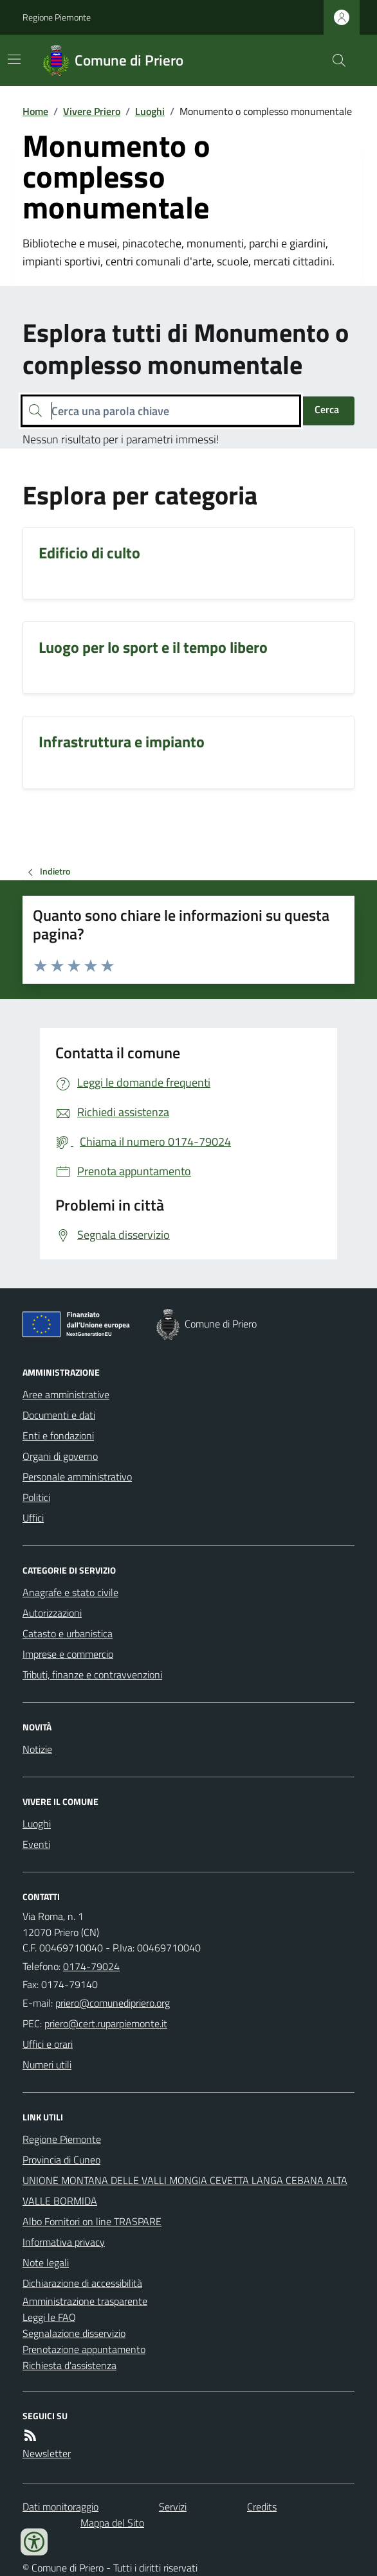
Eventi (36, 1844)
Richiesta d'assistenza (69, 2365)
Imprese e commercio (68, 1654)
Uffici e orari (48, 2044)
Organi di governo (60, 1456)
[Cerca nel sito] (333, 60)
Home (35, 111)
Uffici (33, 1517)
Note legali (46, 2262)
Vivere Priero (91, 111)
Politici (36, 1497)
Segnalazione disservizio (74, 2333)
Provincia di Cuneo (61, 2159)
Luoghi (150, 111)
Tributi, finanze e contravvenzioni (92, 1674)
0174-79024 (91, 1966)
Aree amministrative (66, 1394)
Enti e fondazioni (58, 1435)
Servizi (173, 2506)
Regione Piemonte (57, 17)
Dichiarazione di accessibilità (82, 2283)
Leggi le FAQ (49, 2317)
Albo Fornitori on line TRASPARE (92, 2221)
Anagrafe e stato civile (70, 1592)
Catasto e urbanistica (68, 1633)
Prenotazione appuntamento (84, 2349)
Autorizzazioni (52, 1613)
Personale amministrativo (77, 1476)
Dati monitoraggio (60, 2506)
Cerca (327, 409)
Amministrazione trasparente (85, 2301)
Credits (262, 2506)
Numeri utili (47, 2064)
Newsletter (47, 2453)
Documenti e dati (59, 1415)
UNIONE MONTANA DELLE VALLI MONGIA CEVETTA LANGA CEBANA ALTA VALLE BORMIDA (185, 2190)
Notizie (37, 1749)
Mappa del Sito (112, 2522)
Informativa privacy (64, 2242)
